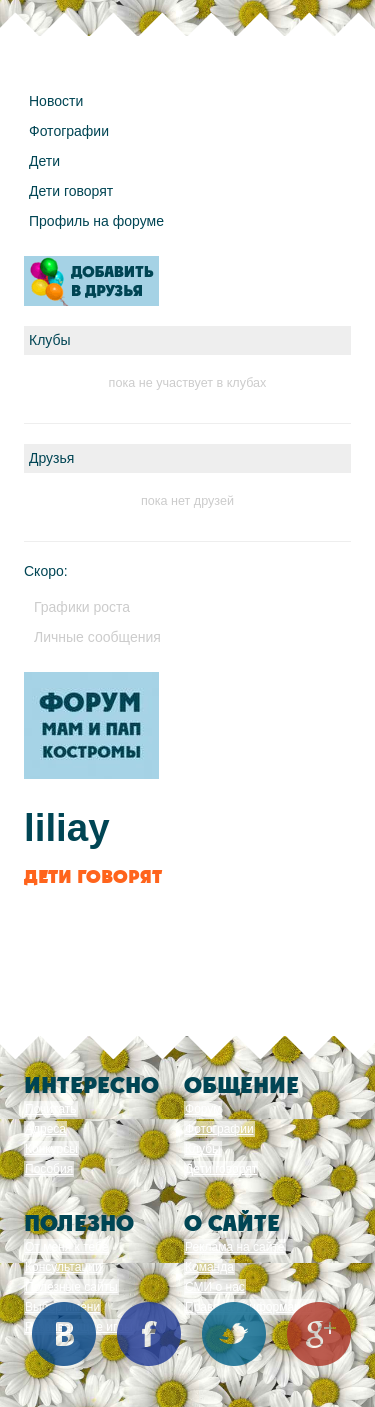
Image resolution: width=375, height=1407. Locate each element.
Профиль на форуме (96, 221)
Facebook (149, 1334)
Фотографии (69, 131)
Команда (209, 1267)
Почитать (51, 1109)
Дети (44, 161)
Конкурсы (51, 1149)
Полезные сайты (71, 1287)
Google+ (319, 1334)
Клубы (203, 1149)
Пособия (49, 1169)
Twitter (234, 1334)
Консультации (63, 1267)
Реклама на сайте (235, 1247)
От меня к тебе (66, 1247)
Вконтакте (64, 1334)
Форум (203, 1109)
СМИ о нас (215, 1287)
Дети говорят (71, 191)
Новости (56, 101)
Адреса (45, 1129)
